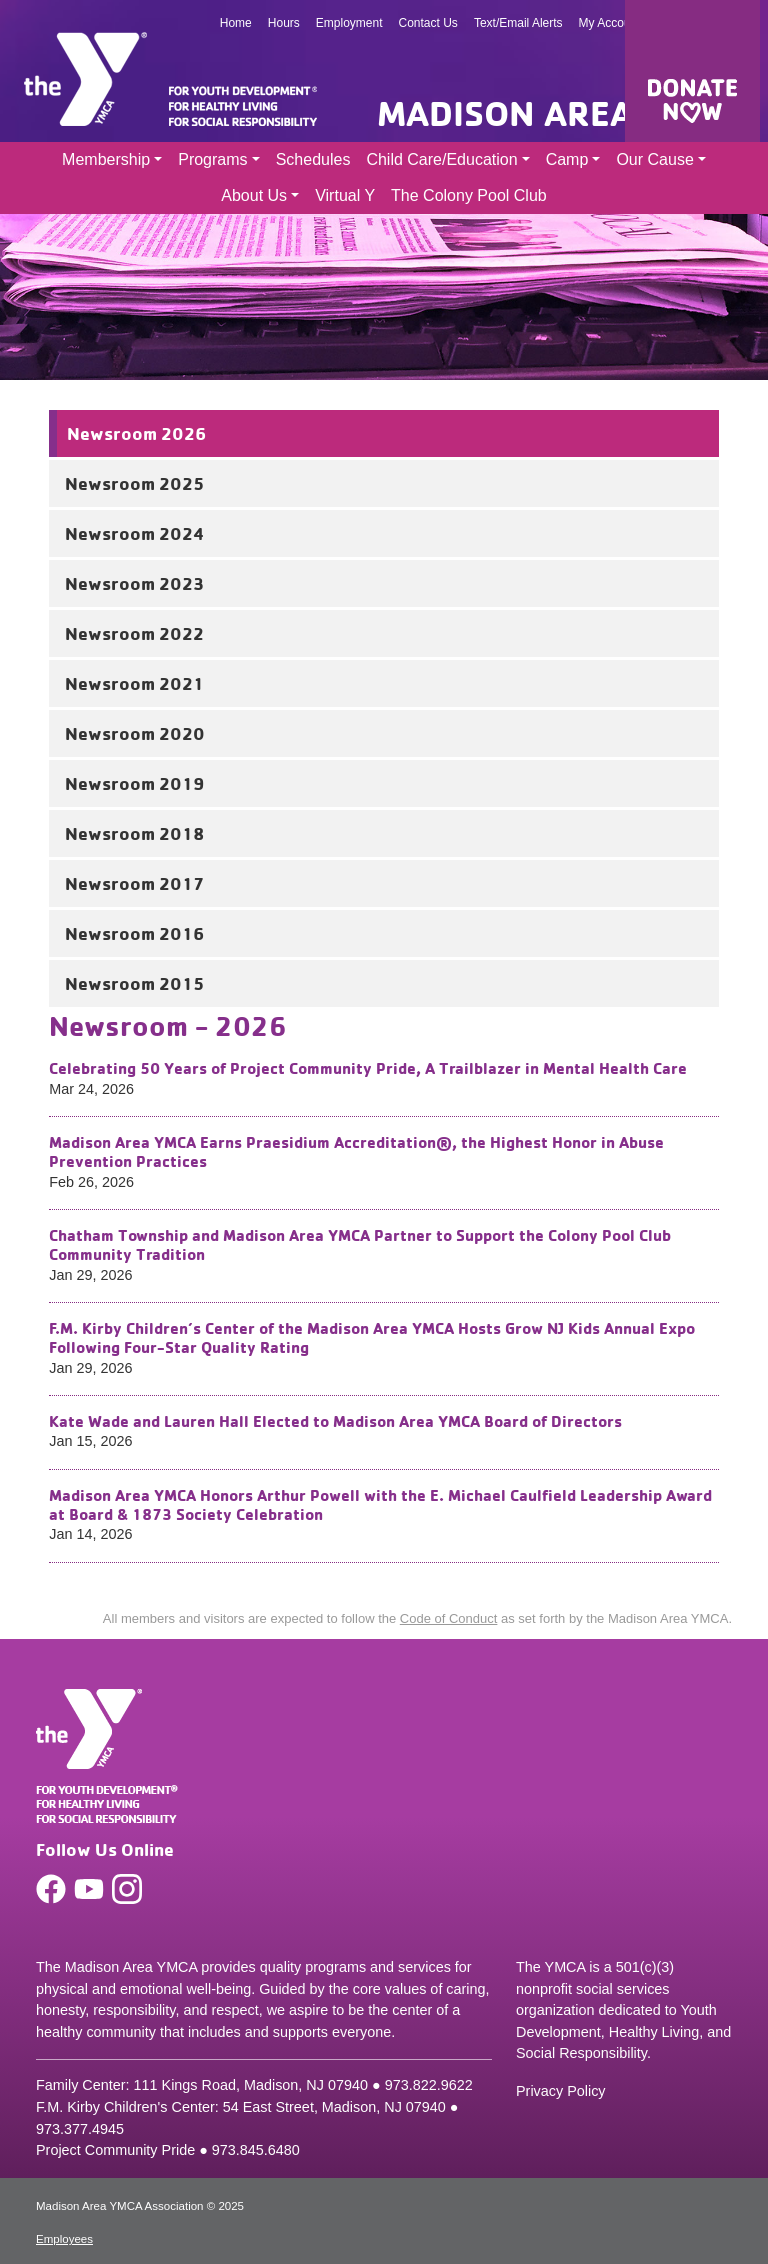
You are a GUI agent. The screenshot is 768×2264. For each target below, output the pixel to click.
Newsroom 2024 (135, 533)
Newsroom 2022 (134, 633)
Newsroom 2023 (134, 583)
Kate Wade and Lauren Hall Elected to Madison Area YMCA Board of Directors (335, 1421)
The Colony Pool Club (469, 195)
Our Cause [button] (654, 159)
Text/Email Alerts (518, 23)
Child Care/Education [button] (441, 159)
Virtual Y (345, 195)
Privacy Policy (561, 2091)
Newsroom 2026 (136, 433)
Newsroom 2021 (134, 683)
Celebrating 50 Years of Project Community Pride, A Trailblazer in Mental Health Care (368, 1068)
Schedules (313, 159)
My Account (610, 23)
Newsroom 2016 (134, 933)
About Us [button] (254, 195)
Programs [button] (212, 159)
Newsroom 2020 (135, 733)
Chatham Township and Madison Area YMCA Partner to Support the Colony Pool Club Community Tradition (360, 1244)
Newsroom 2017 (134, 883)
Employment (349, 23)
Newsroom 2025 (134, 483)
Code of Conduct (449, 1618)
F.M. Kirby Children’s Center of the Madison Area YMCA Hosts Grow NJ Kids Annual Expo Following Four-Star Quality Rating (372, 1337)
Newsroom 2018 (134, 833)
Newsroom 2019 (134, 783)
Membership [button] (106, 159)
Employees (64, 2239)
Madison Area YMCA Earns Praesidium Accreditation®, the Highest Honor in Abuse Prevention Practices (356, 1151)
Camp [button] (567, 159)
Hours (284, 23)
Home (236, 23)
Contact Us (428, 23)
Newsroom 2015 (134, 983)
